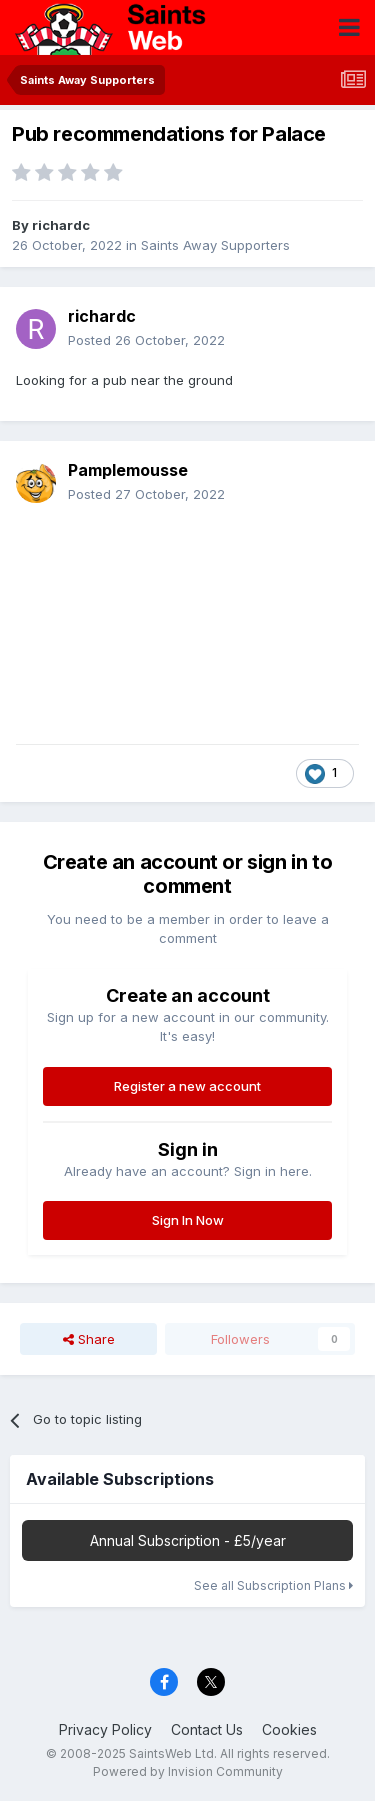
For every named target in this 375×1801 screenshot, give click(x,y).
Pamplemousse (128, 470)
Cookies (289, 1729)
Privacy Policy (105, 1729)
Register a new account (187, 1086)
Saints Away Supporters (215, 245)
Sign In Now (188, 1220)
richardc (61, 225)
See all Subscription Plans (273, 1585)
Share (89, 1339)
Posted (146, 340)
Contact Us (207, 1729)
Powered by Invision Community (188, 1771)
